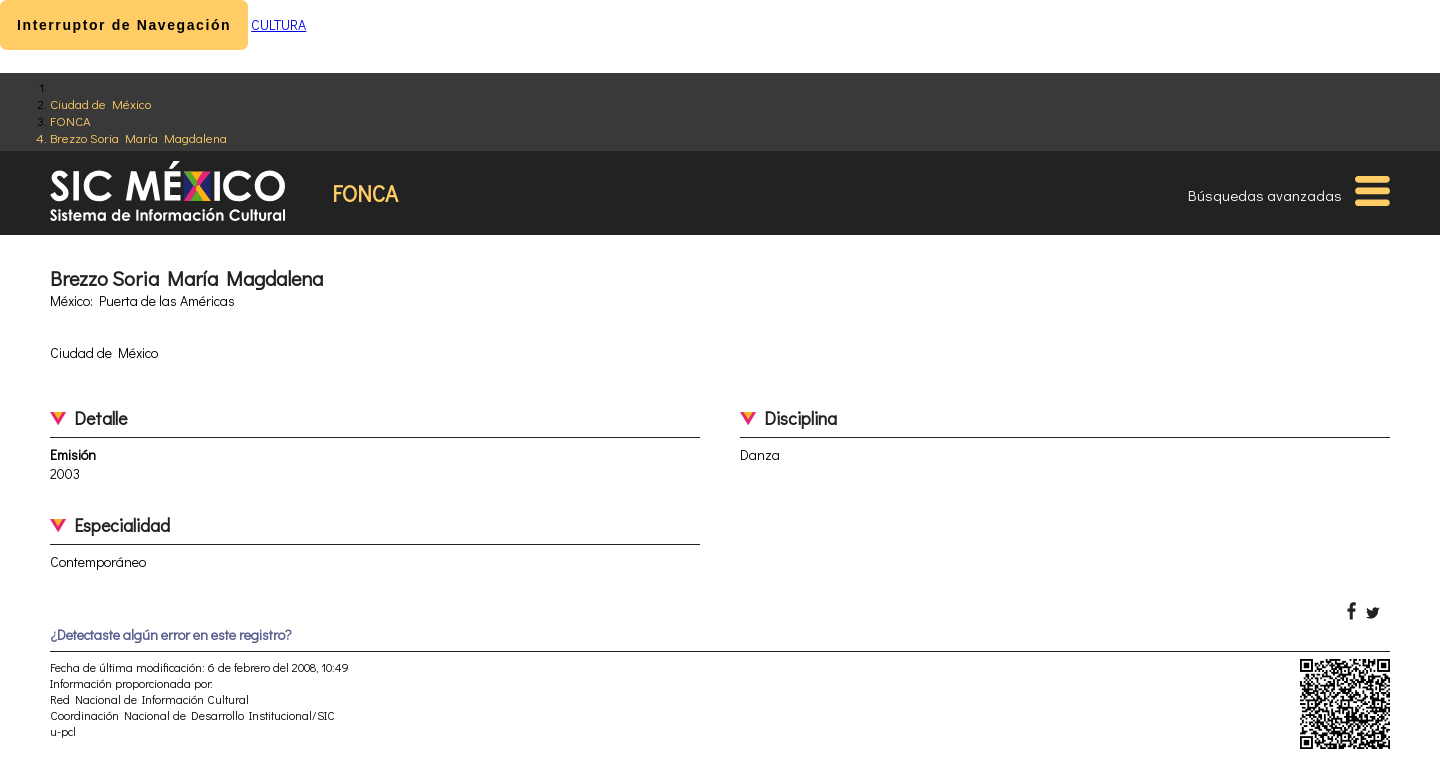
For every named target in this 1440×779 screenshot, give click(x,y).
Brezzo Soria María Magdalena (138, 137)
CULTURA (278, 24)
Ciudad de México (100, 103)
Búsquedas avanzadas (1265, 195)
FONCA (70, 120)
